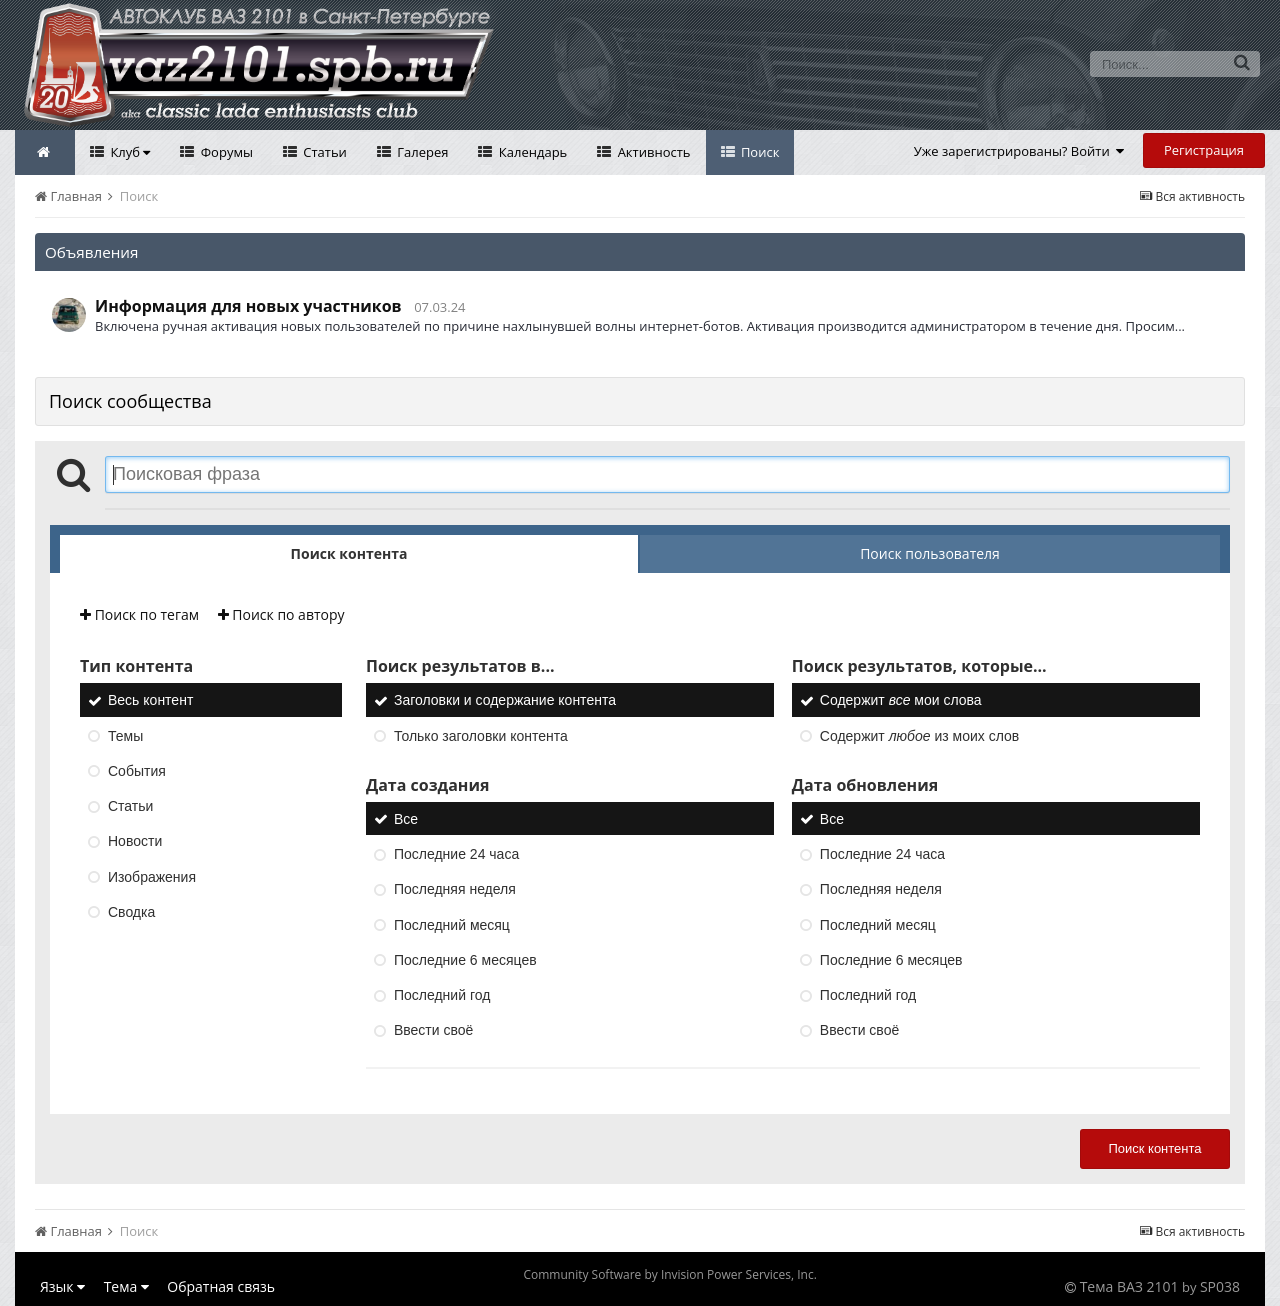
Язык (62, 1286)
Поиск (759, 152)
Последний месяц (452, 925)
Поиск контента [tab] (349, 553)
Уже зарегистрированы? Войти (1019, 151)
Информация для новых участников (248, 306)
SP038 (1220, 1286)
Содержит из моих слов (919, 736)
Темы (125, 736)
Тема (126, 1286)
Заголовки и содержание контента (505, 701)
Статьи (323, 152)
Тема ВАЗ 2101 (1129, 1286)
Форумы (225, 152)
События (137, 771)
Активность (652, 152)
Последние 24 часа (456, 854)
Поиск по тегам (139, 614)
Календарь (531, 152)
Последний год (442, 995)
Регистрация (1204, 150)
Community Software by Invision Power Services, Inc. (669, 1274)
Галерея (421, 152)
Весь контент (150, 701)
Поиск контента (1154, 1148)
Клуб (128, 152)
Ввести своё (433, 1031)
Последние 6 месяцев (465, 960)
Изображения (152, 877)
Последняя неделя (455, 890)
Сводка (131, 912)
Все (406, 819)
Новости (135, 842)
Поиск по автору (281, 614)
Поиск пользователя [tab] (930, 553)
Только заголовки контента (481, 736)
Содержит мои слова (901, 701)
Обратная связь (221, 1286)
